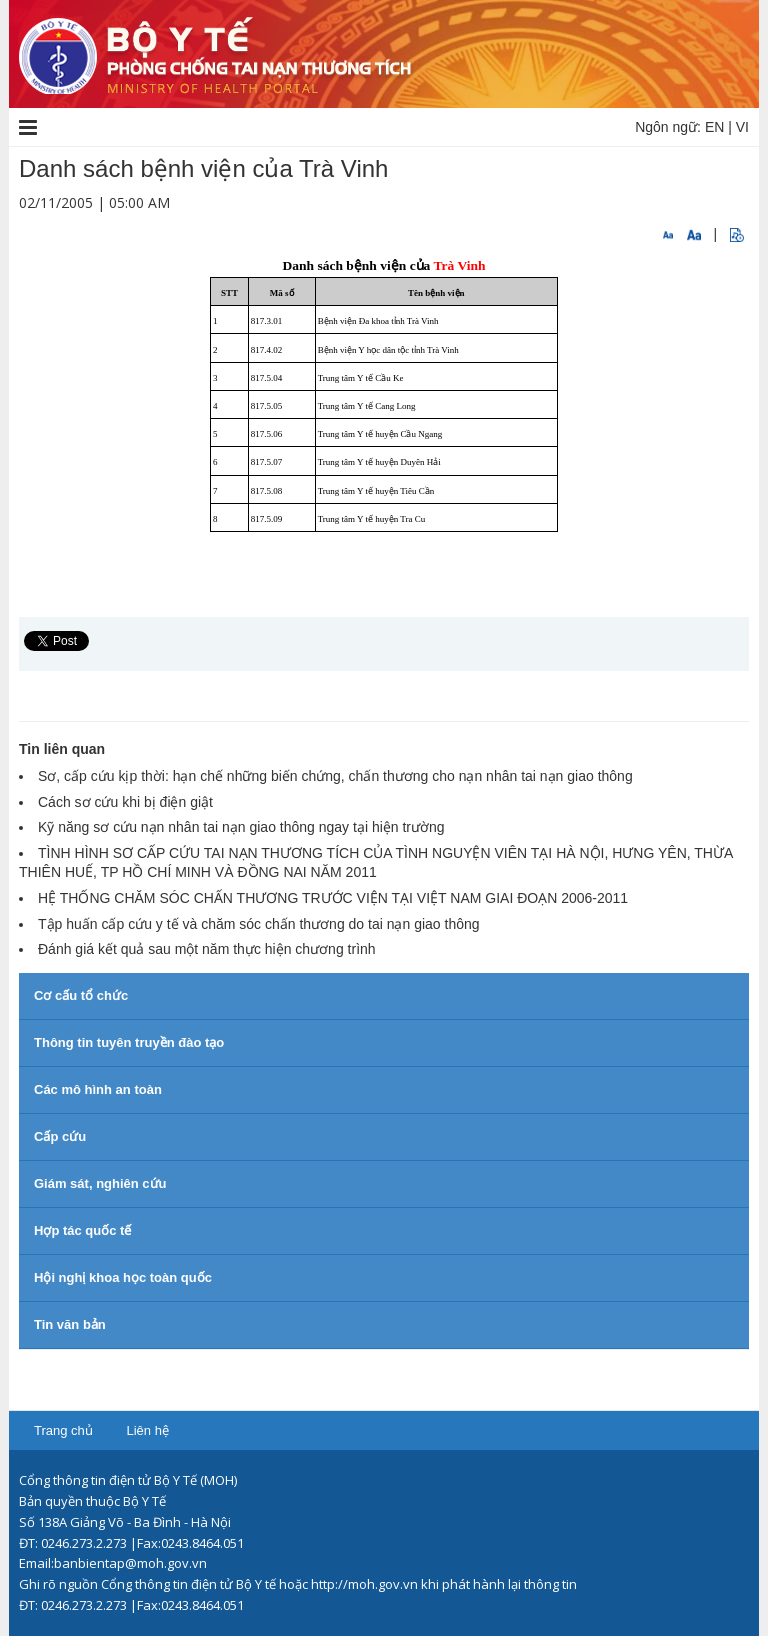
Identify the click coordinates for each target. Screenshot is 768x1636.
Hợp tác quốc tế (82, 1230)
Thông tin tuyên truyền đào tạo (129, 1042)
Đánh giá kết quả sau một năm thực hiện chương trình (207, 949)
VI (742, 127)
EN (714, 127)
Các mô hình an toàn (98, 1089)
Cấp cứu (60, 1136)
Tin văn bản (70, 1324)
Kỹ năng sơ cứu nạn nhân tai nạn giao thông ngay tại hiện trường (241, 827)
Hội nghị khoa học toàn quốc (123, 1277)
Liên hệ (147, 1430)
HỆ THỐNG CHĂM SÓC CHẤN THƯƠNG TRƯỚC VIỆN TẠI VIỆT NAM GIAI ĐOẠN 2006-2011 (333, 898)
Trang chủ (63, 1430)
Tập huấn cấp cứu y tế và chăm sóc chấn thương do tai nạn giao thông (259, 924)
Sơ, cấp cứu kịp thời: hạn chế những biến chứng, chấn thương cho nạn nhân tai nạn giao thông (335, 776)
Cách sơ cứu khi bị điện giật (125, 802)
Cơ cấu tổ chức (81, 995)
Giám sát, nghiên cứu (100, 1183)
